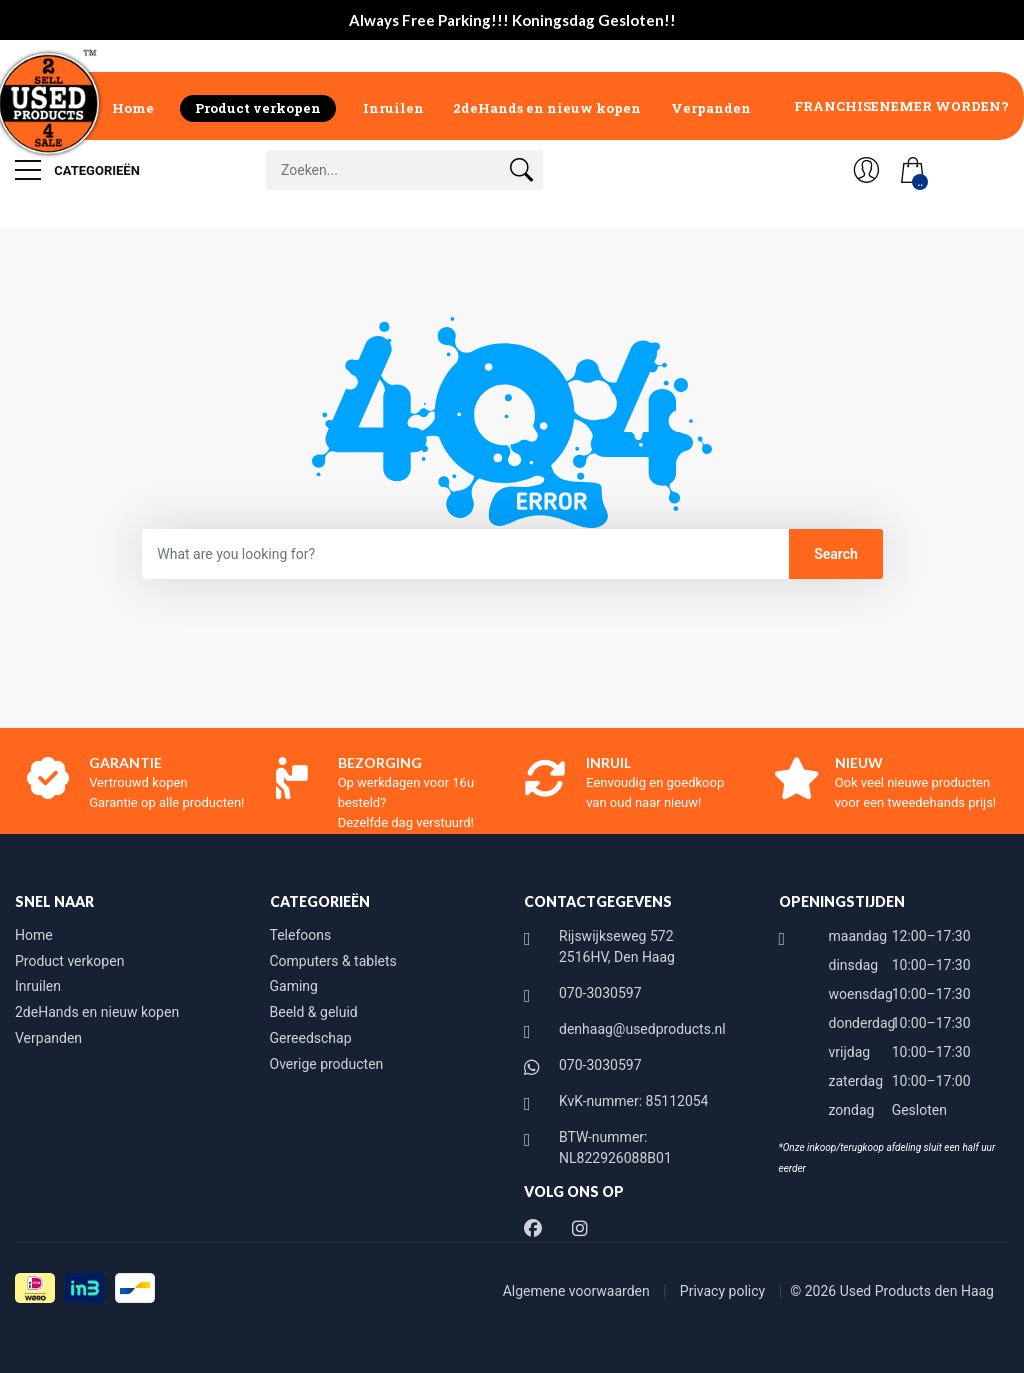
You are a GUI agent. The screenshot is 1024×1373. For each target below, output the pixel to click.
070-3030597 (600, 993)
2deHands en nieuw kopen (547, 108)
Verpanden (711, 108)
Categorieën (77, 170)
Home (133, 108)
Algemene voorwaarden (578, 1291)
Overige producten (327, 1064)
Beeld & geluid (314, 1012)
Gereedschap (311, 1038)
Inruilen (393, 108)
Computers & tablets (333, 961)
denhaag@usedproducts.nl (642, 1029)
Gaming (294, 986)
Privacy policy (724, 1291)
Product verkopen (258, 108)
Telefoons (301, 935)
